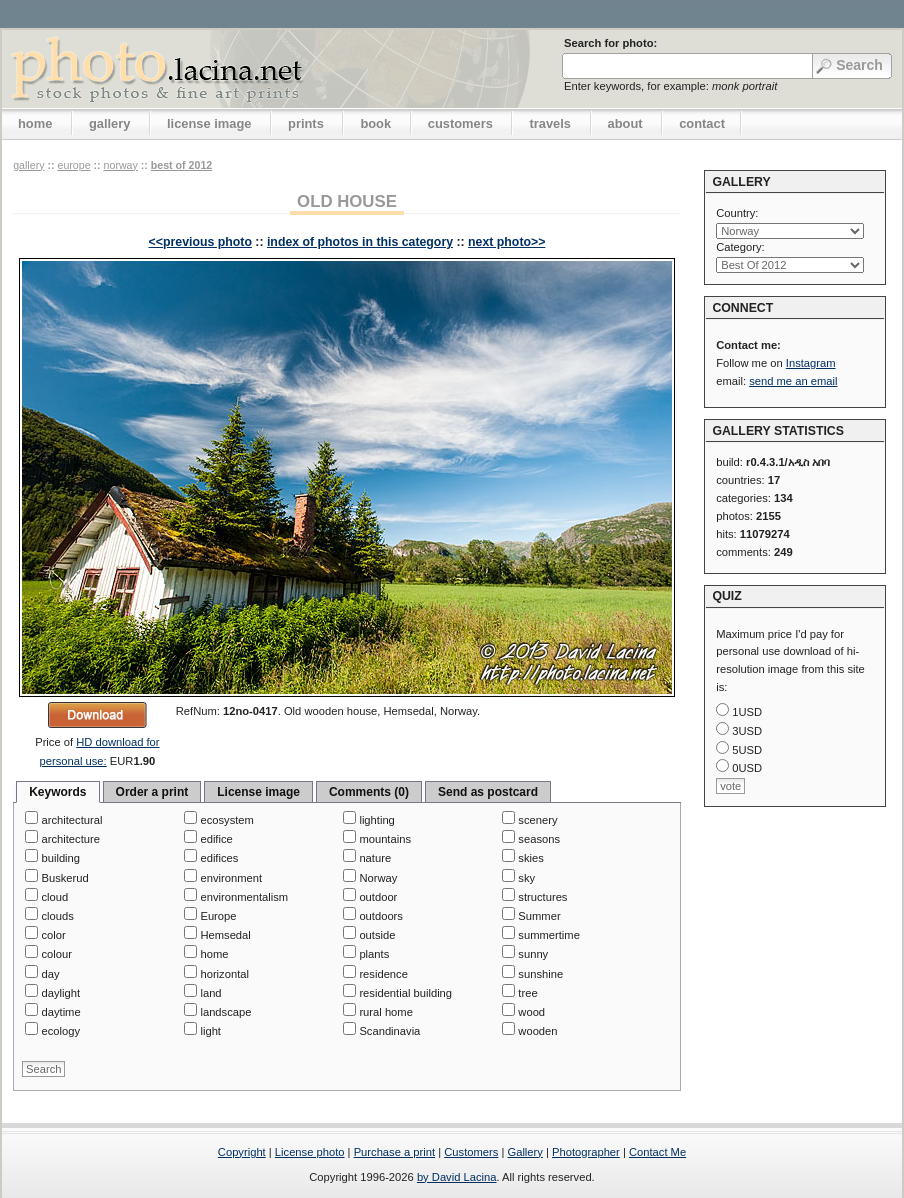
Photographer (586, 1152)
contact (702, 123)
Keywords (57, 792)
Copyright (242, 1152)
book (375, 123)
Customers (471, 1152)
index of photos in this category (360, 242)
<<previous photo (200, 242)
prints (306, 123)
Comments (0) (369, 792)
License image (258, 792)
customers (460, 123)
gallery (110, 123)
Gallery (524, 1152)
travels (550, 123)
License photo (310, 1152)
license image (209, 123)
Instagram (811, 363)
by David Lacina (457, 1177)
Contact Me (657, 1152)
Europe (73, 165)
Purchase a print (394, 1152)
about (625, 123)
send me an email (793, 381)
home (35, 123)
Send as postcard (488, 792)
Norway (121, 165)
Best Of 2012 (181, 165)
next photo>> (506, 242)
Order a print (152, 792)
